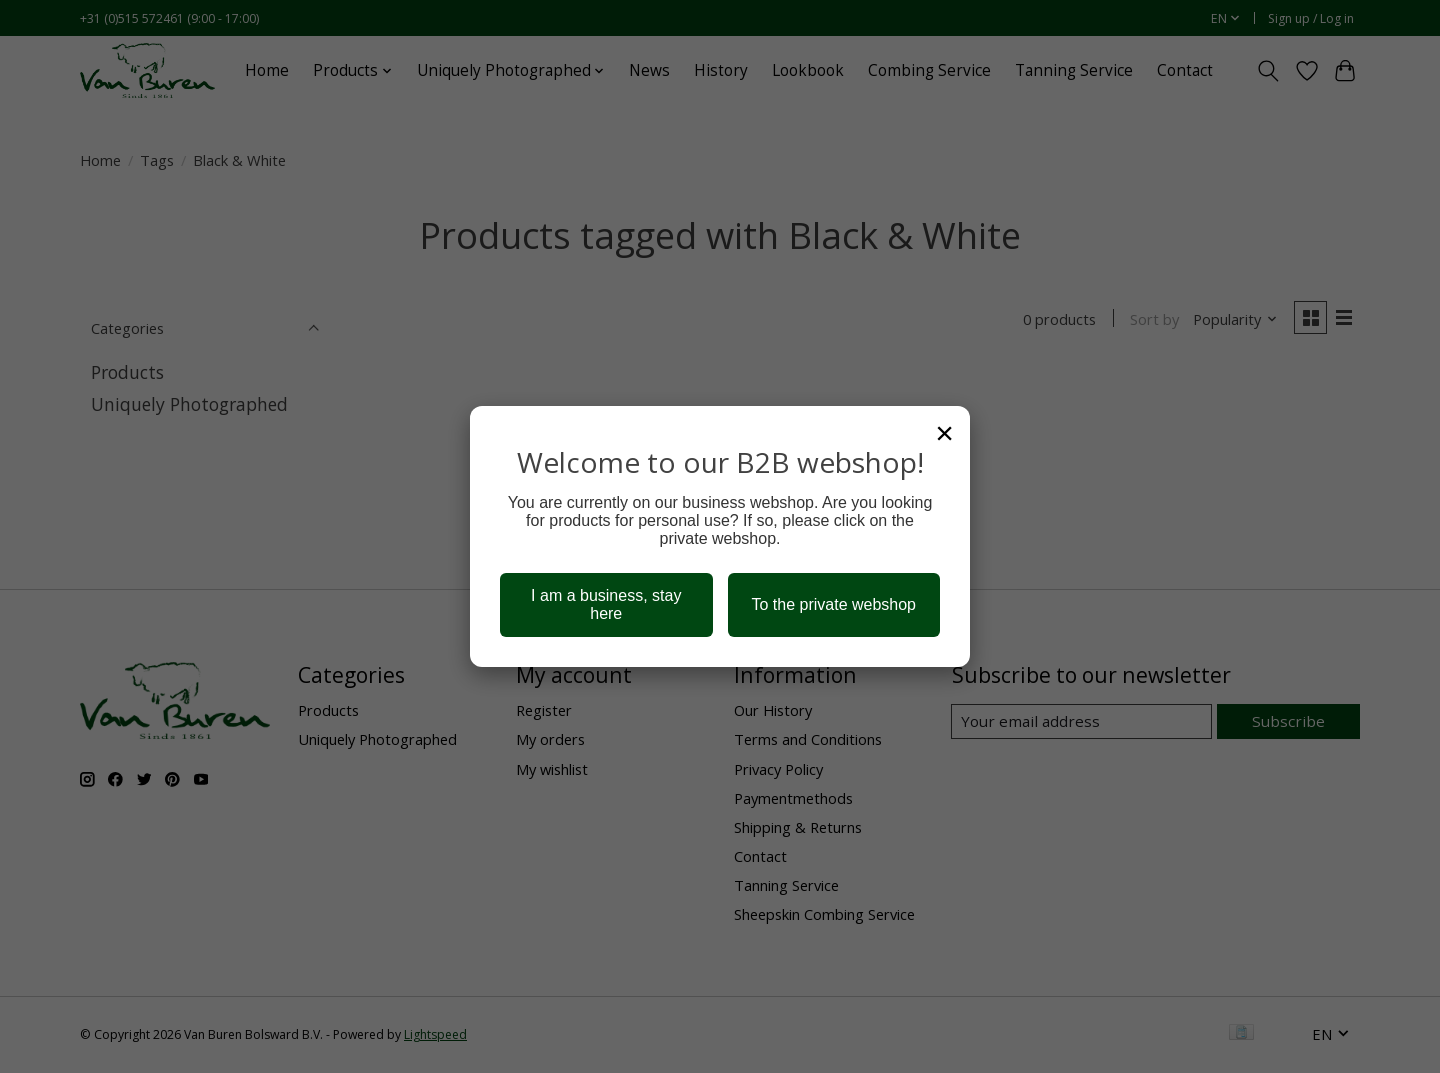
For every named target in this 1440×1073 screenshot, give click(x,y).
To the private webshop (833, 604)
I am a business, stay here (606, 604)
